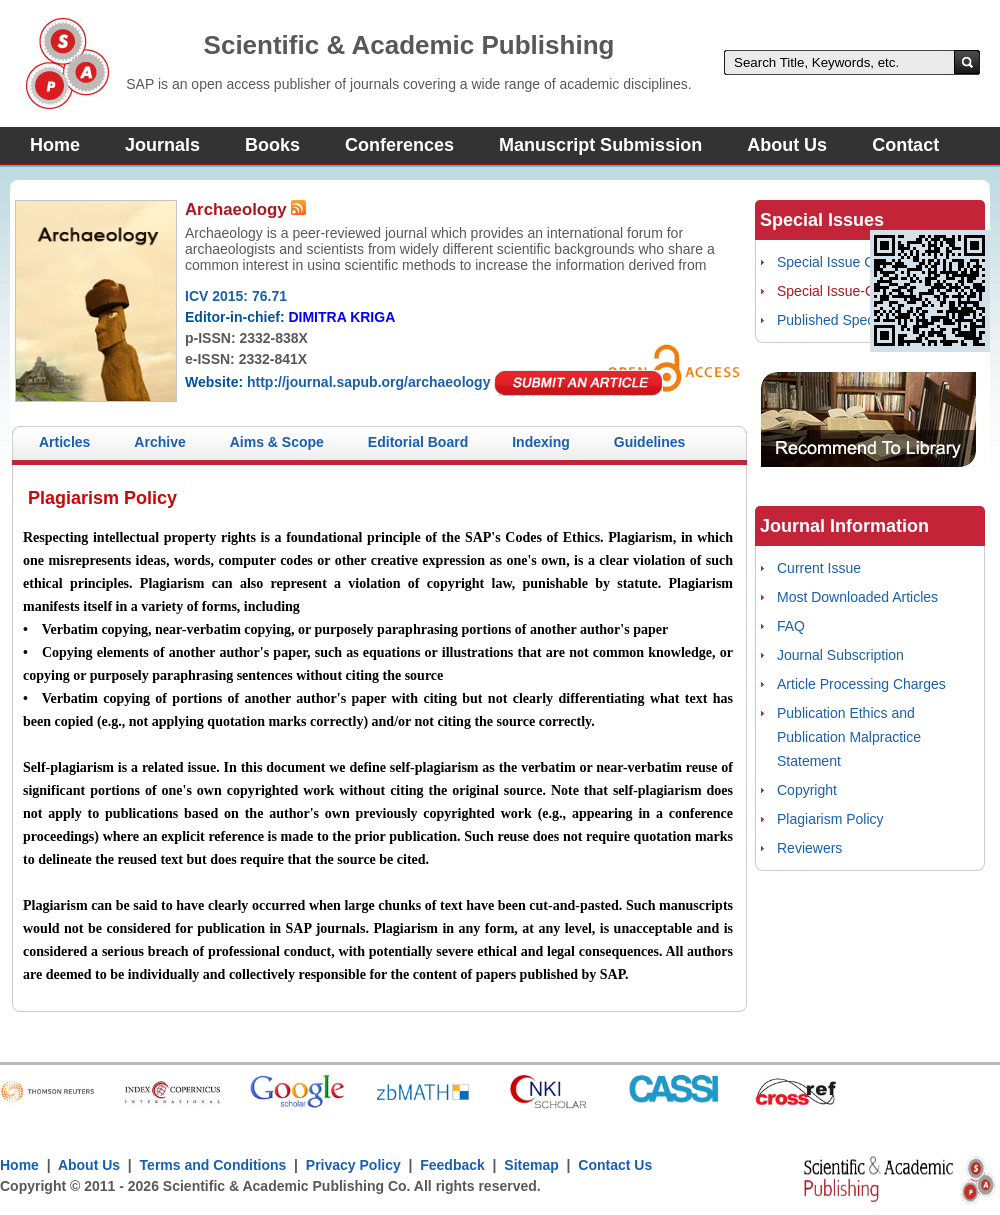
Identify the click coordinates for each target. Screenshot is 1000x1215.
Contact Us (615, 1165)
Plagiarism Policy (830, 819)
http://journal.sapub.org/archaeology (368, 382)
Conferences (399, 145)
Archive (159, 442)
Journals (162, 145)
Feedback (452, 1165)
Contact (905, 145)
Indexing (541, 442)
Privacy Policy (353, 1165)
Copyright (807, 790)
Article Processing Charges (861, 684)
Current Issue (819, 568)
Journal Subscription (840, 655)
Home (55, 145)
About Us (787, 145)
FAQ (791, 626)
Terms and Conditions (213, 1165)
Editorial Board (418, 442)
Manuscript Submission (600, 145)
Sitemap (531, 1165)
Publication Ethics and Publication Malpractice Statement (849, 737)
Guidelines (650, 442)
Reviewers (809, 848)
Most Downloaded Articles (857, 597)
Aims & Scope (277, 442)
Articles (64, 442)
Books (272, 145)
